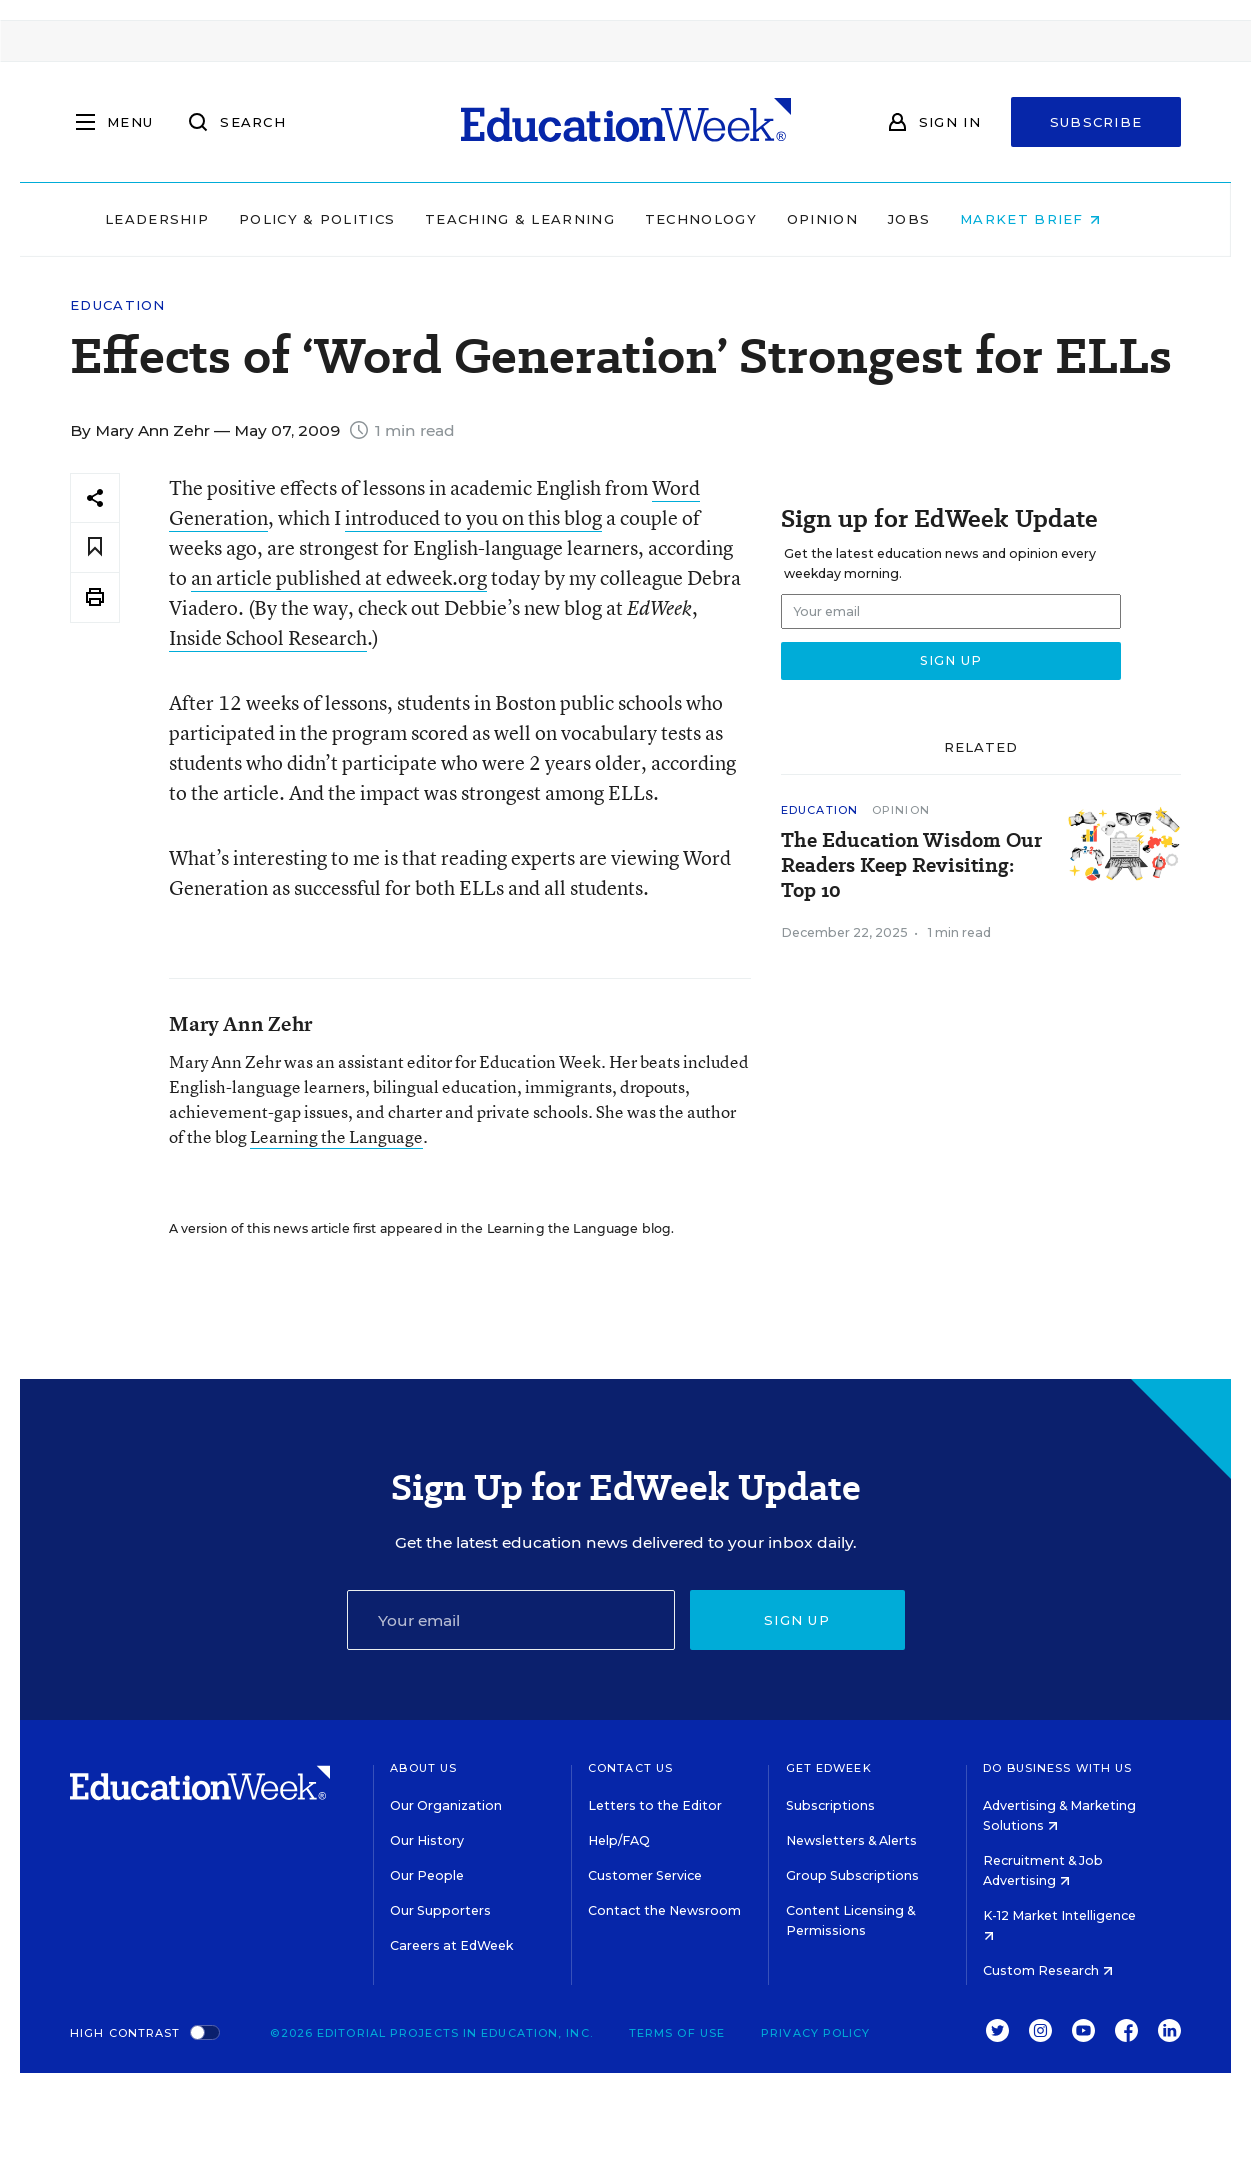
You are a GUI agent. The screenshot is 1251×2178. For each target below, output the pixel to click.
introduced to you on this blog (473, 517)
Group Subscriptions (852, 1875)
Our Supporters (440, 1910)
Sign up (797, 1620)
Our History (427, 1840)
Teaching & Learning (543, 219)
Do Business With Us (1057, 1768)
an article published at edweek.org (339, 577)
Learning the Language (336, 1136)
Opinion (845, 219)
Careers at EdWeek (451, 1945)
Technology (724, 219)
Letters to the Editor (655, 1805)
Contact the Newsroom (664, 1910)
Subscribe (1096, 122)
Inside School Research (268, 637)
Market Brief (1053, 219)
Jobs (932, 219)
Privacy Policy (815, 2033)
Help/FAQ (619, 1840)
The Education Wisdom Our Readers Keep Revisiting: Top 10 (911, 865)
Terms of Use (677, 2033)
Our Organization (446, 1805)
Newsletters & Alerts (851, 1840)
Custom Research (1048, 1970)
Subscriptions (830, 1805)
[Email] (511, 1620)
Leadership (180, 219)
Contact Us (630, 1768)
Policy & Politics (340, 219)
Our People (427, 1875)
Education (118, 305)
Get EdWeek (829, 1768)
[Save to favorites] (95, 547)
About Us (423, 1768)
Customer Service (645, 1875)
